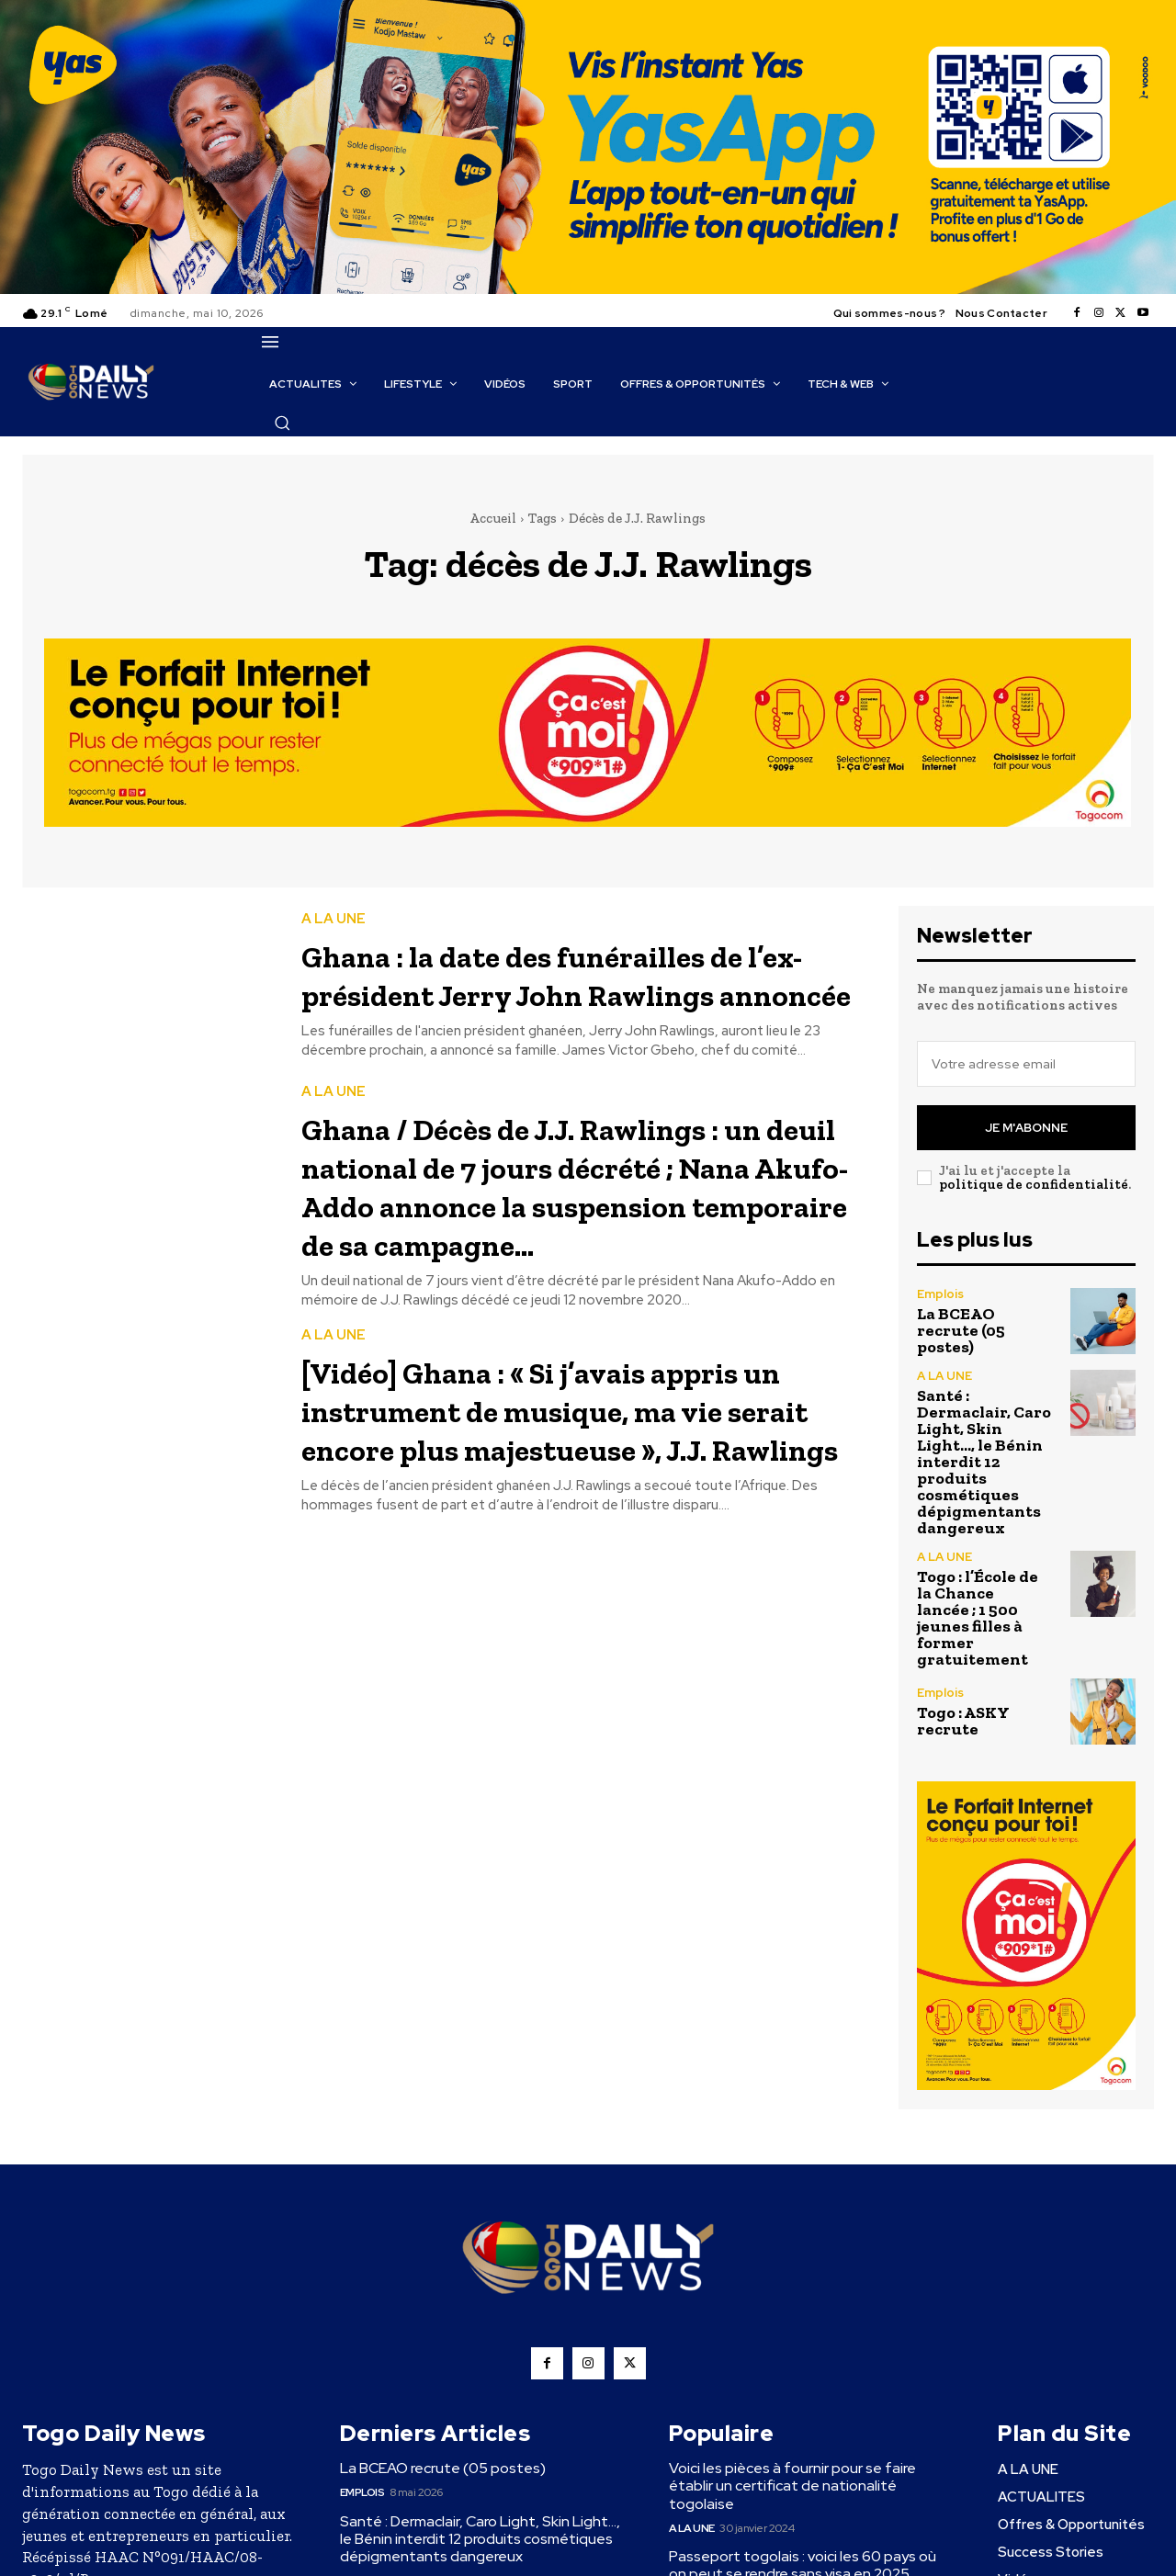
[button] (282, 422)
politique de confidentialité (1033, 1184)
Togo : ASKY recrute (963, 1720)
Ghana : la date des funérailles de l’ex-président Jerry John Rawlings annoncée (576, 986)
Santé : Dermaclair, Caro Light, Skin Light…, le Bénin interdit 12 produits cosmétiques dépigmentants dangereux (984, 1461)
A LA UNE (333, 913)
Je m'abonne (1026, 1127)
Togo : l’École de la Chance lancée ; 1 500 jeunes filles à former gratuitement (977, 1617)
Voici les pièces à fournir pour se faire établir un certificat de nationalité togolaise (792, 2485)
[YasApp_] (588, 289)
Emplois (940, 1294)
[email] (1026, 1064)
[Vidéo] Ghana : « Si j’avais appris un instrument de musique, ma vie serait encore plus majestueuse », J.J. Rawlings (576, 1492)
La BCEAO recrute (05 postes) (961, 1330)
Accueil (492, 518)
